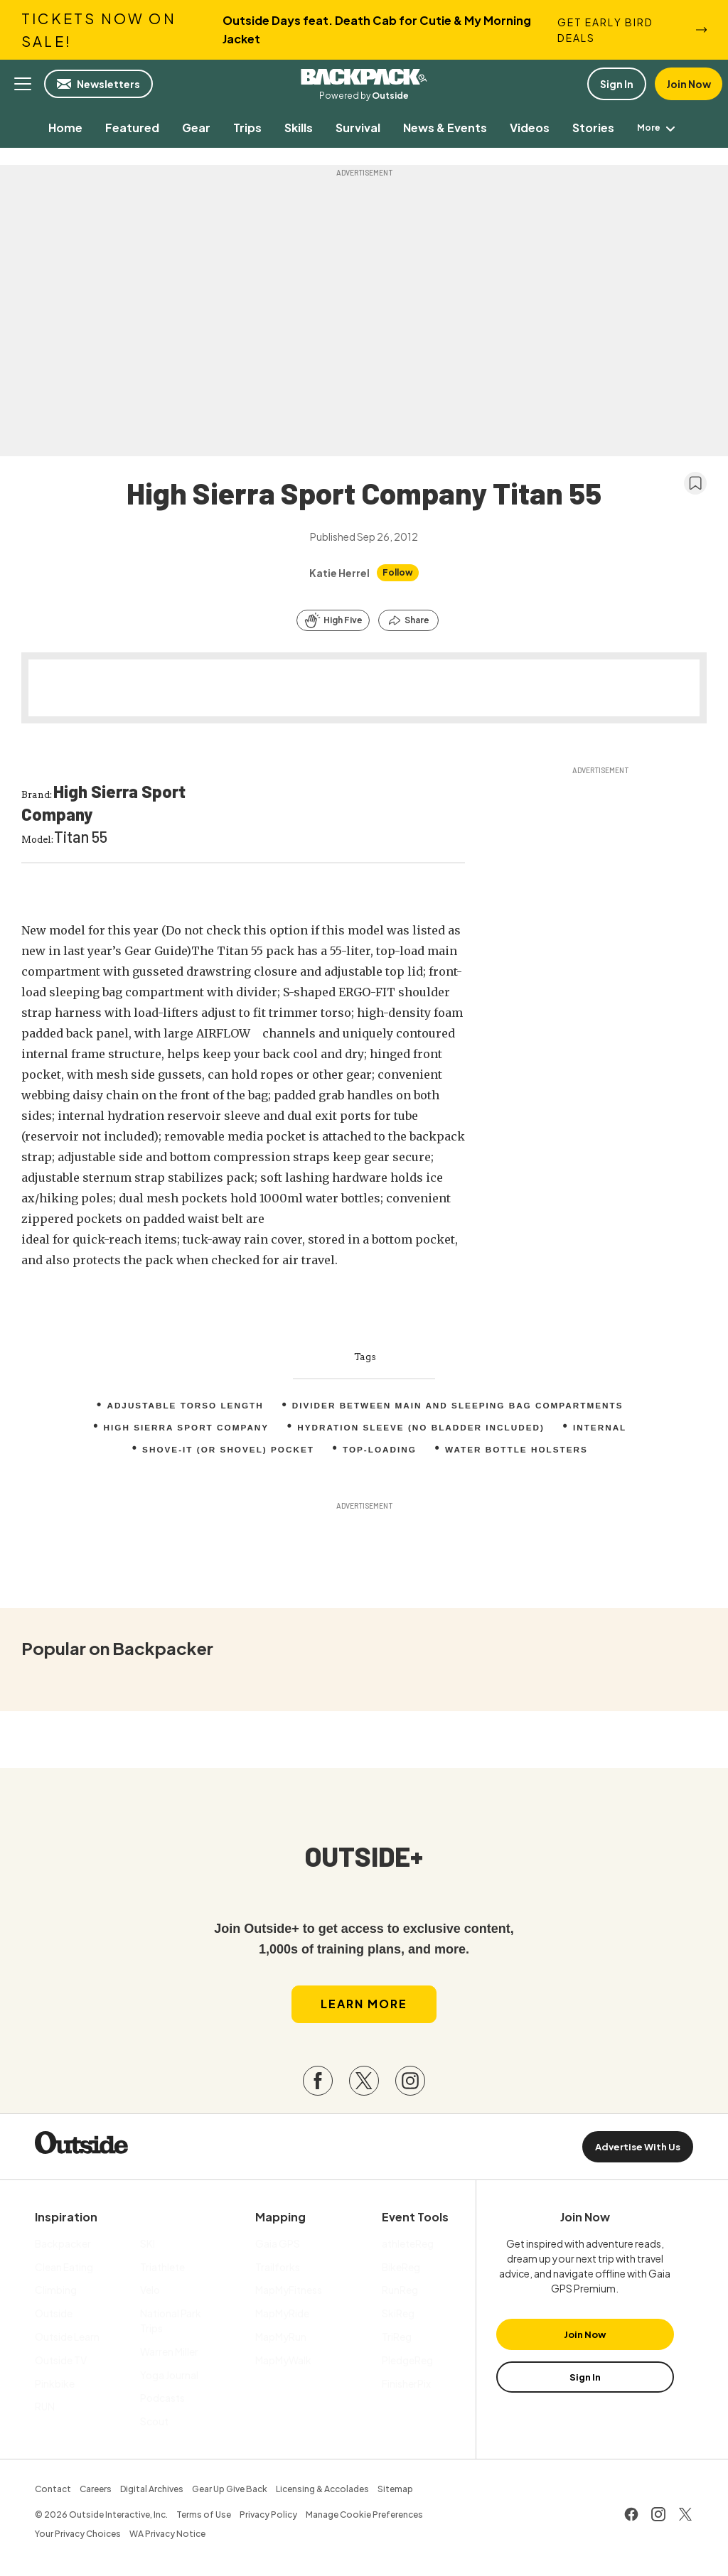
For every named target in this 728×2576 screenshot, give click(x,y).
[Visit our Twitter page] (364, 2084)
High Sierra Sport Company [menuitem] (184, 1428)
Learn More (364, 2007)
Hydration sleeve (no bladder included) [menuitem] (422, 1428)
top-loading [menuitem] (379, 1450)
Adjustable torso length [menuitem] (182, 1406)
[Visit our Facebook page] (318, 2084)
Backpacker (364, 77)
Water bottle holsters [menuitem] (518, 1450)
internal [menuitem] (603, 1428)
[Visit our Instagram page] (410, 2084)
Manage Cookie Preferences (364, 2518)
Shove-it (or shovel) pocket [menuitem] (226, 1450)
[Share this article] (408, 620)
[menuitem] (54, 127)
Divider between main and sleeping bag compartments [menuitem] (459, 1406)
